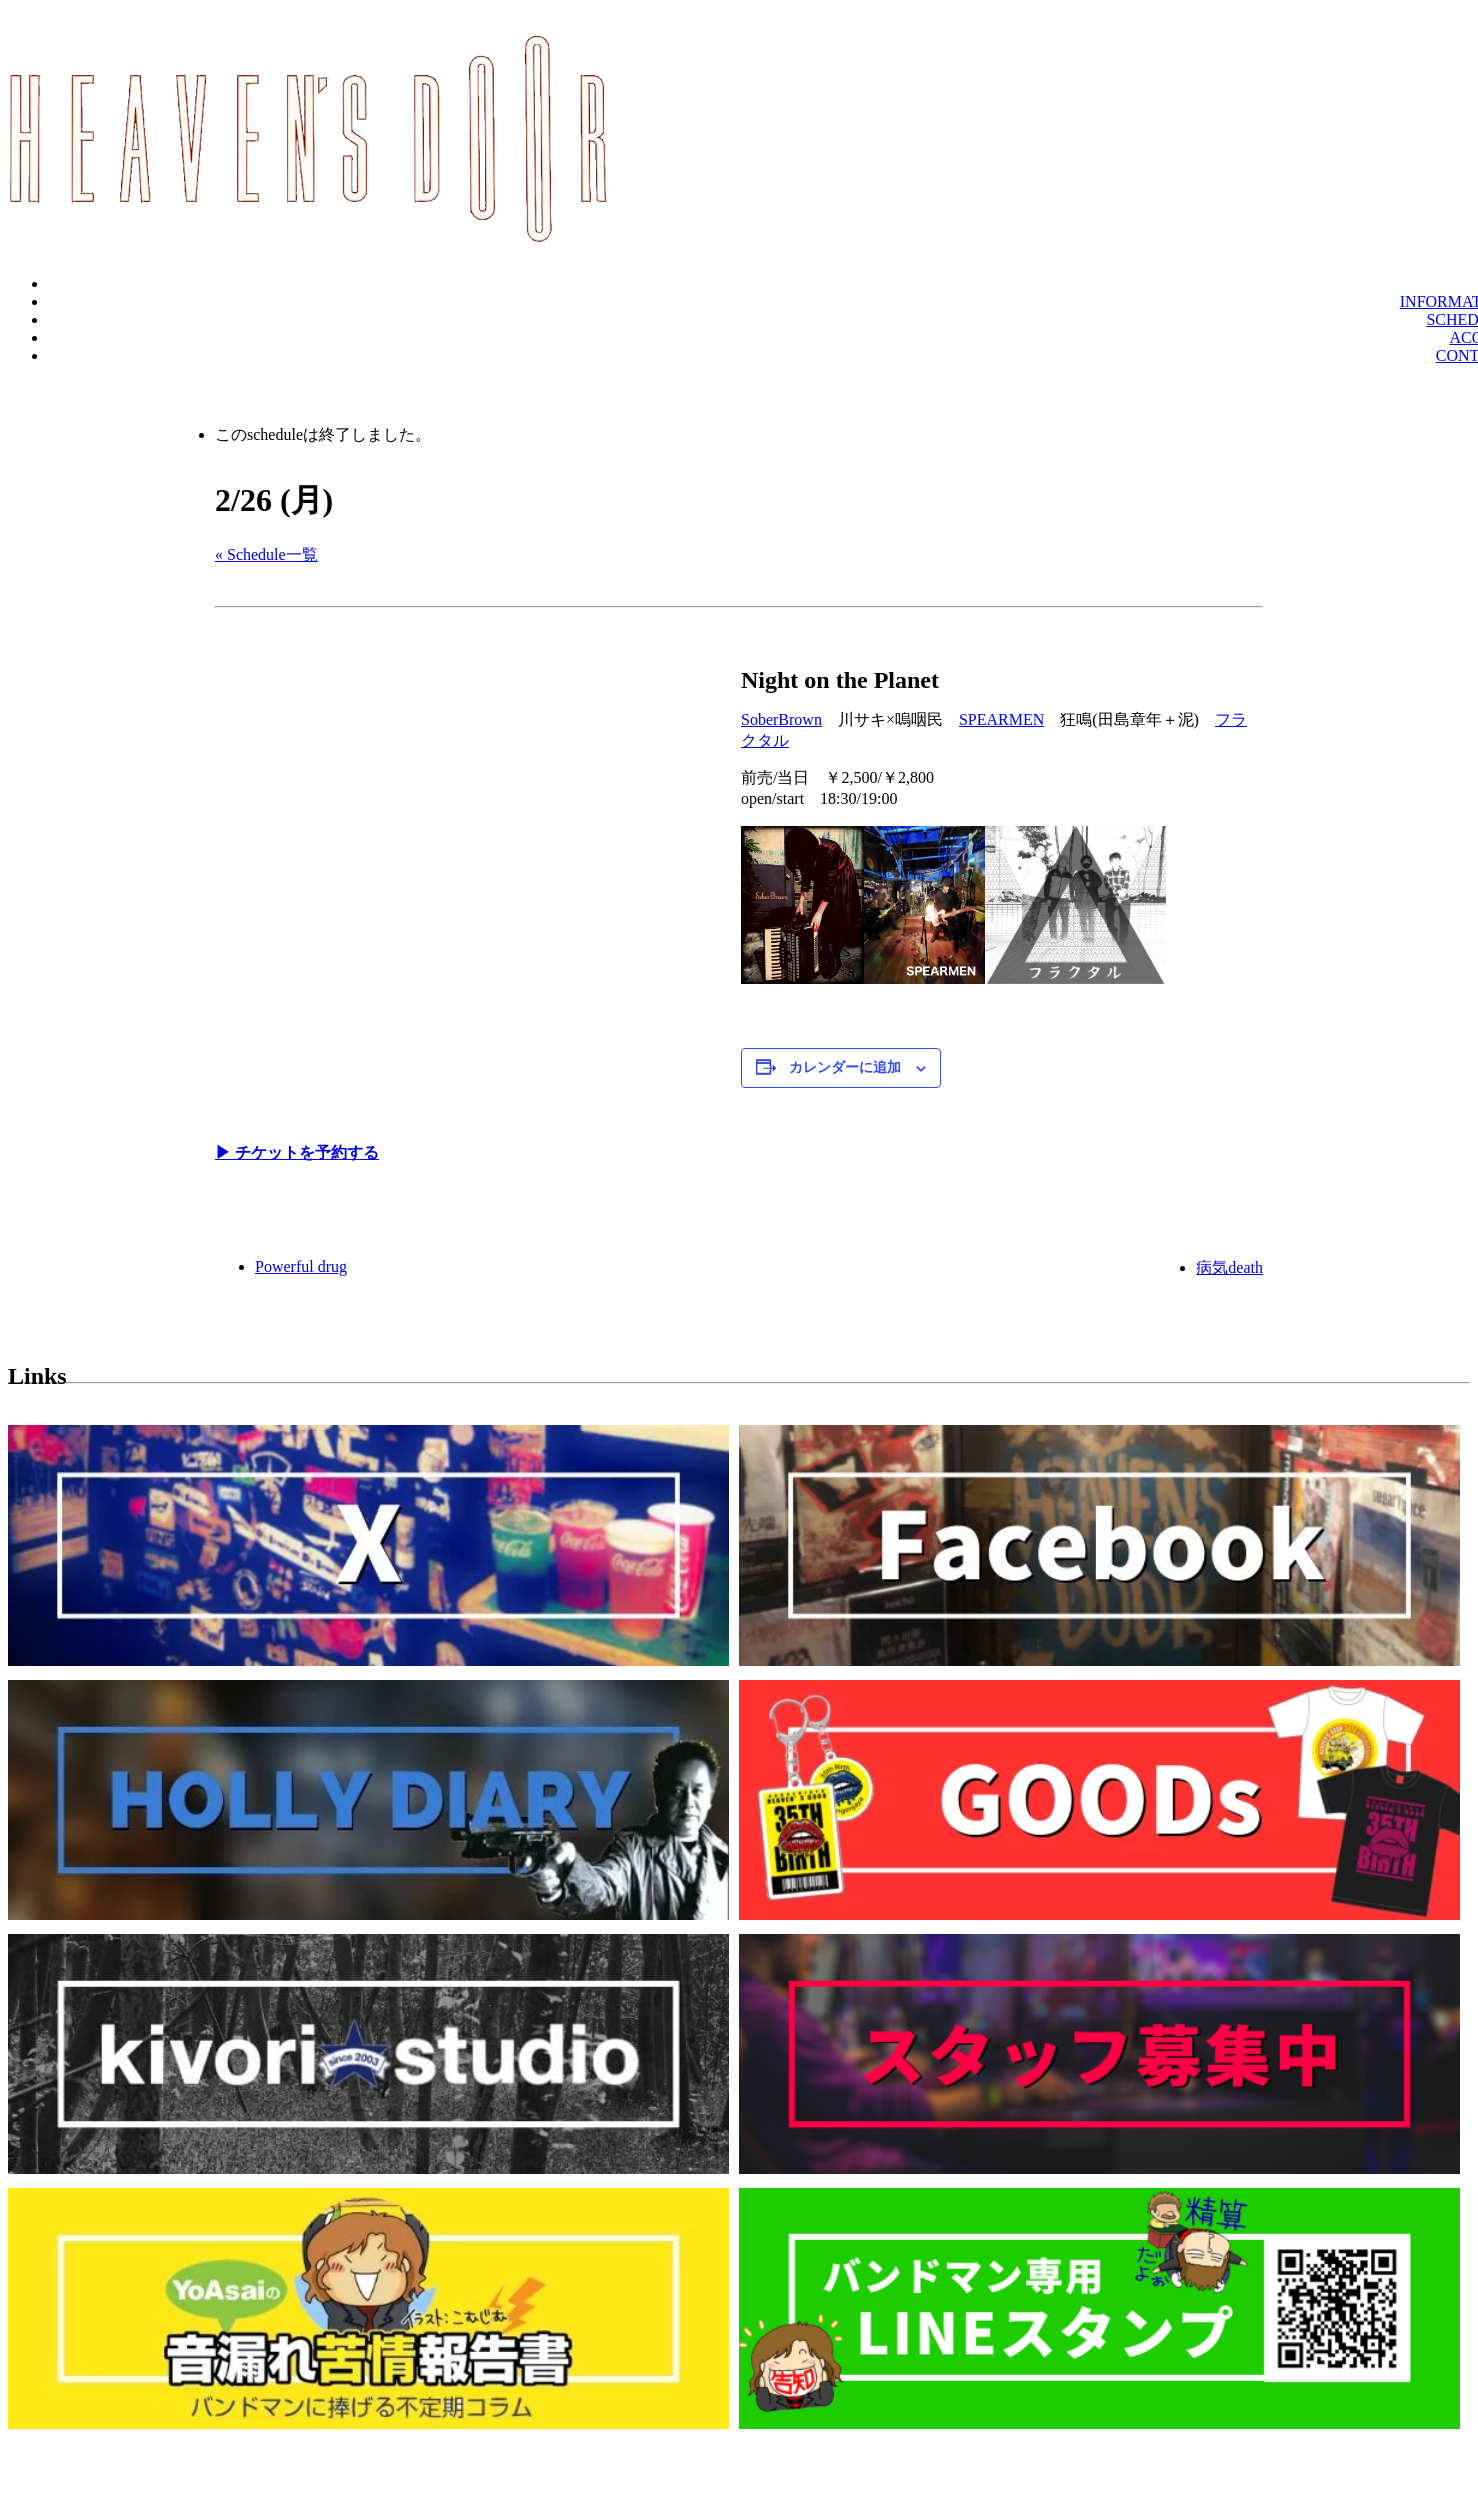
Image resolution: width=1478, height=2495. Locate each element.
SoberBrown (781, 719)
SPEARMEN (1001, 719)
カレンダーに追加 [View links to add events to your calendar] (845, 1067)
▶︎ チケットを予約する (297, 1152)
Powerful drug (301, 1266)
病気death (1229, 1267)
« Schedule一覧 (266, 554)
